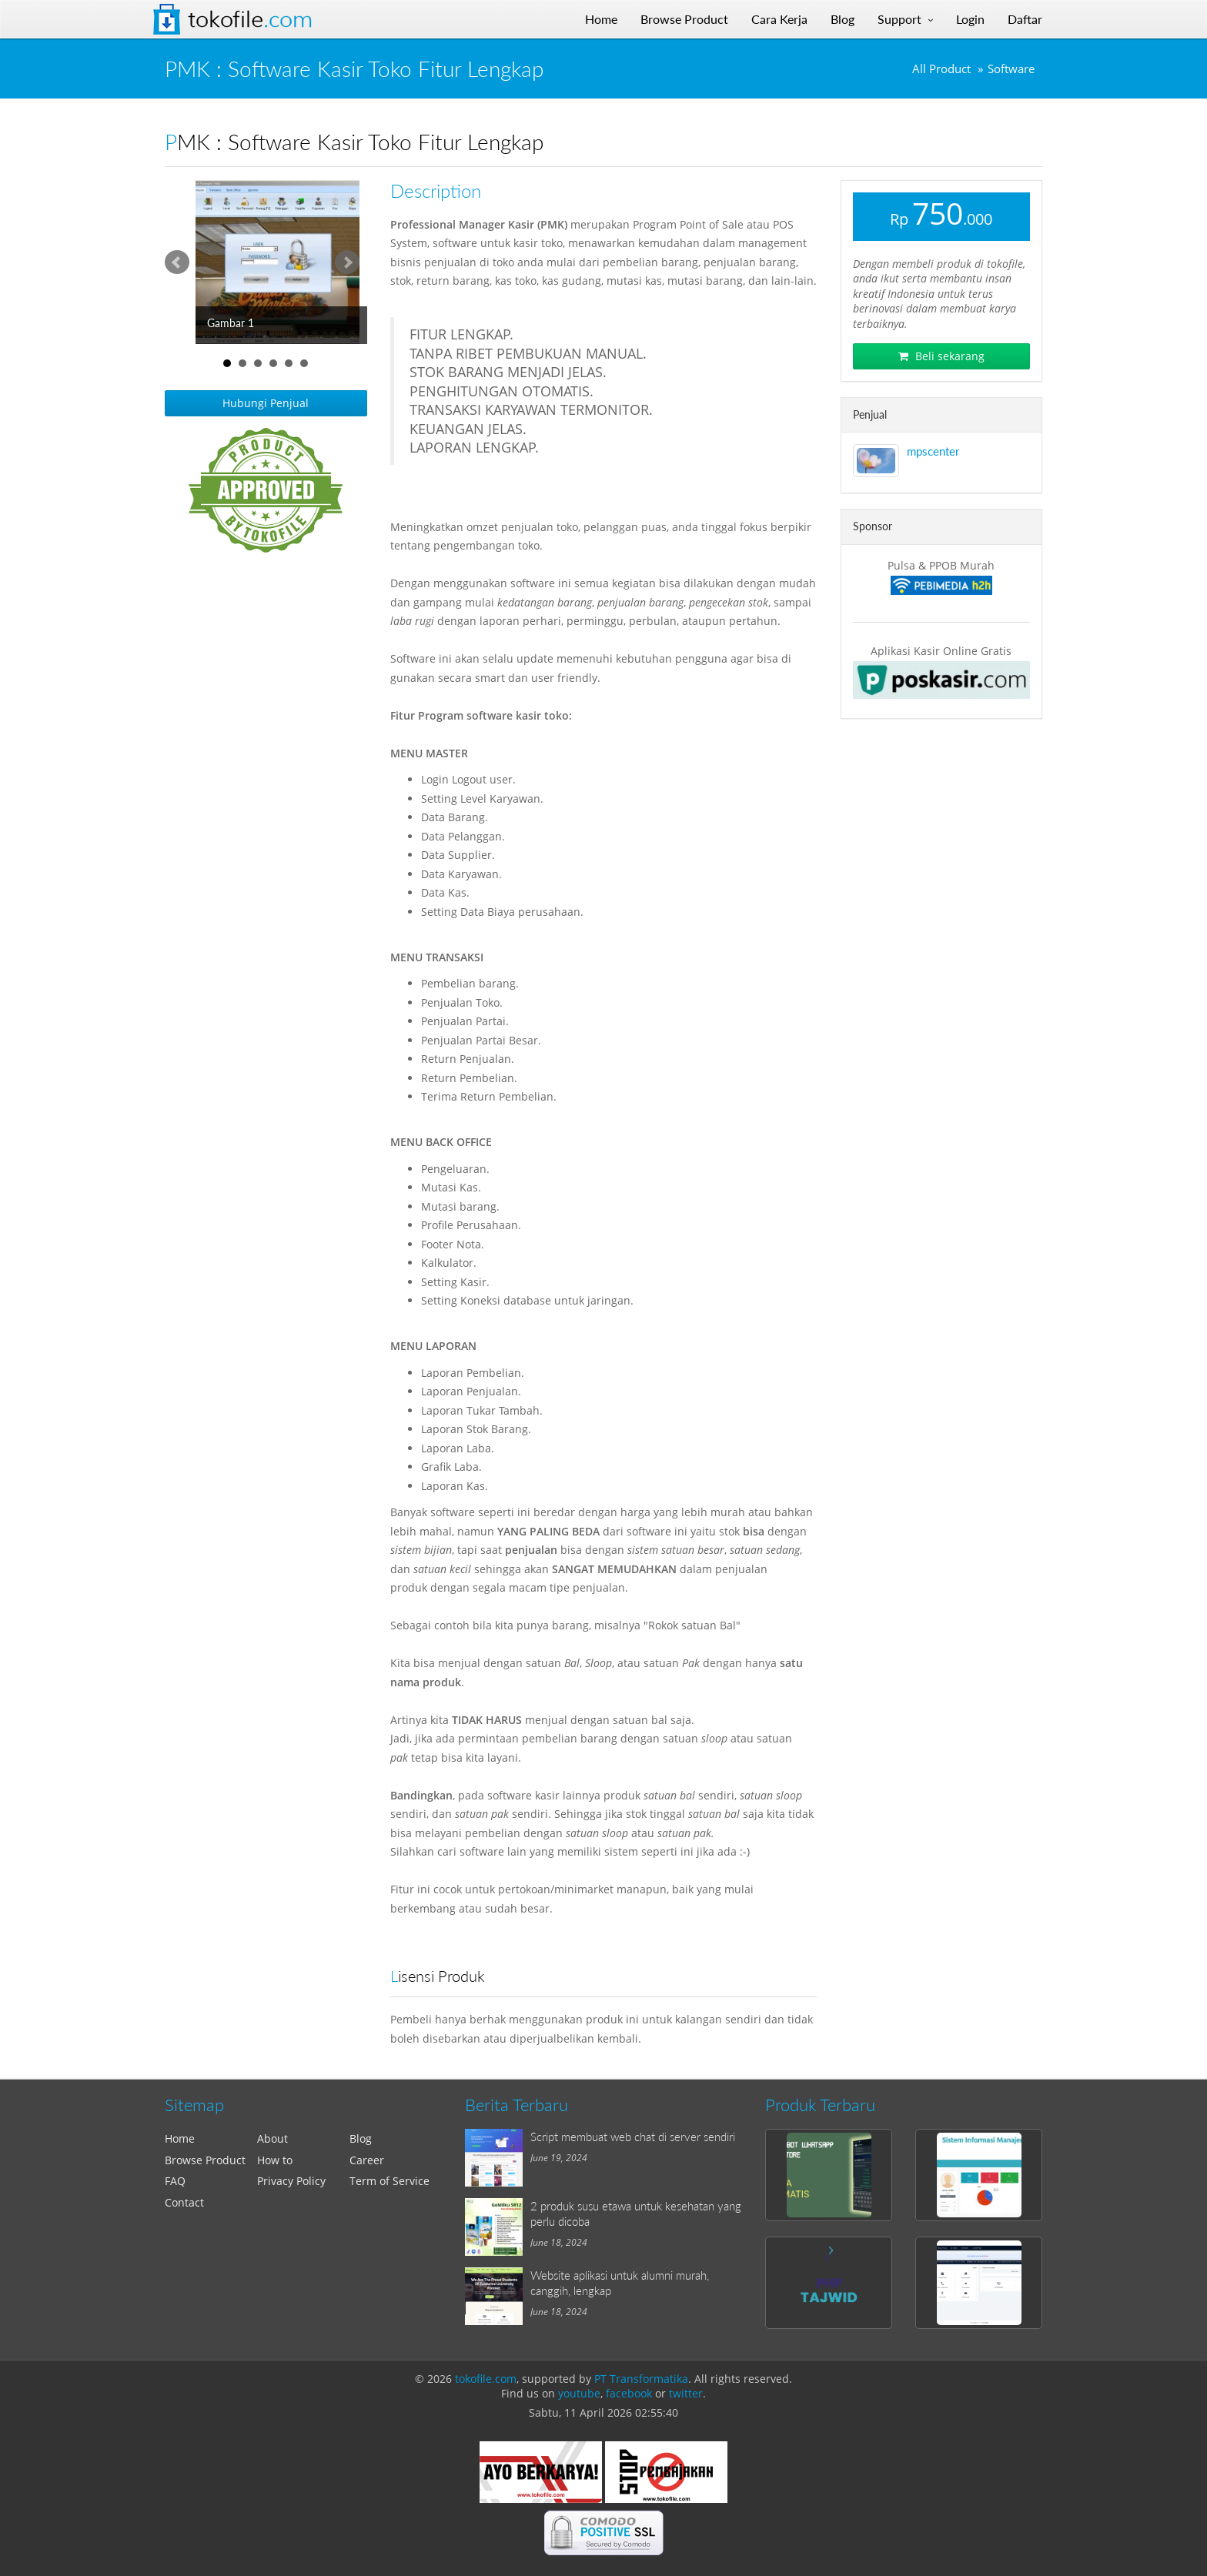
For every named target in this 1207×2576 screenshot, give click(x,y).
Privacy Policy (291, 2180)
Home (180, 2138)
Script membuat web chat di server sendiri (632, 2136)
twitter (686, 2393)
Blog (360, 2138)
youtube (579, 2393)
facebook (629, 2393)
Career (366, 2160)
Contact (184, 2202)
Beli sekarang (941, 356)
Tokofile (250, 19)
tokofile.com (486, 2378)
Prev (177, 262)
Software (1011, 69)
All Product (941, 69)
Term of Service (389, 2180)
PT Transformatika (641, 2378)
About (272, 2138)
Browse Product (205, 2160)
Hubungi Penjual (265, 403)
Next (347, 262)
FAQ (175, 2180)
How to (275, 2160)
